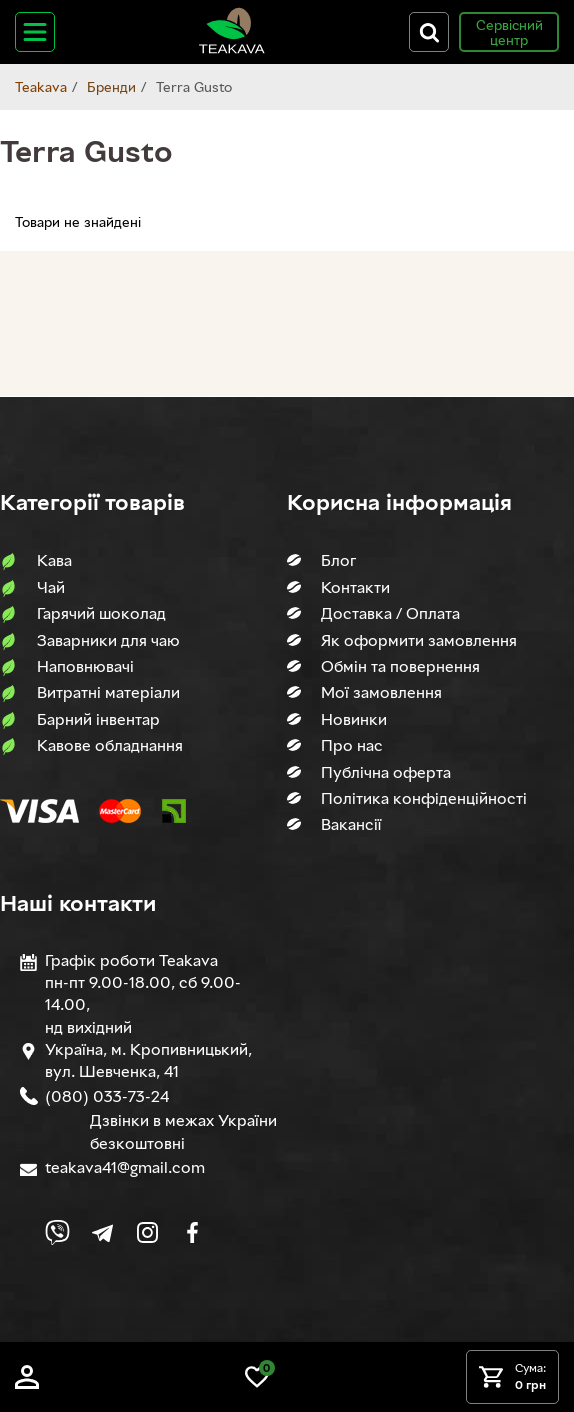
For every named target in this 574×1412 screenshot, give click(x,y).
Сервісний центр (509, 32)
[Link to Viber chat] (57, 1232)
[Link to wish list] (257, 1383)
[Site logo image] (232, 49)
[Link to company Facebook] (192, 1232)
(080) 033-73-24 (107, 1096)
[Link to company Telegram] (102, 1232)
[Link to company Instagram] (147, 1232)
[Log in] (27, 1383)
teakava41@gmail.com (125, 1167)
